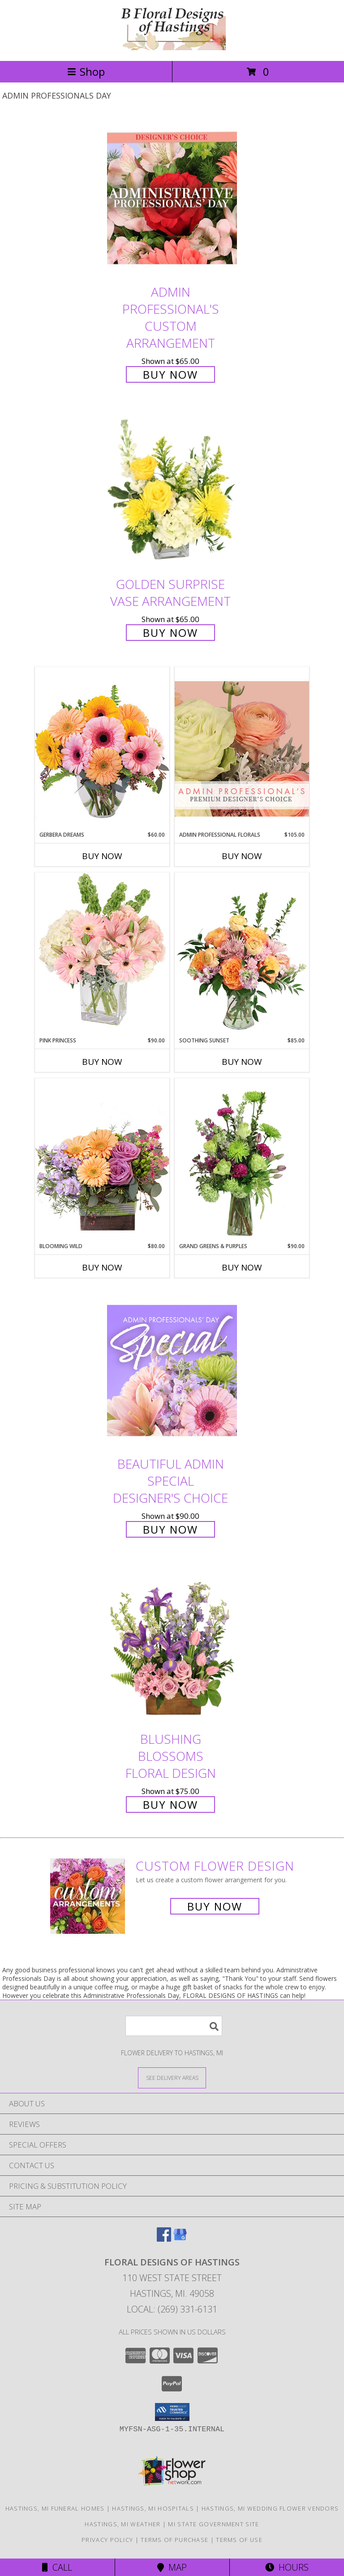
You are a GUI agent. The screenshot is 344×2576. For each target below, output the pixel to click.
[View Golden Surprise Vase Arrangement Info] (172, 490)
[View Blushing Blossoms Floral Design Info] (172, 1646)
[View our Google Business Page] (180, 2239)
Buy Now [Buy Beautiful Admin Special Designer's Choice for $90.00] (170, 1529)
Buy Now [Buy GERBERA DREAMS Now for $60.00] (102, 856)
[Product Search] (173, 2026)
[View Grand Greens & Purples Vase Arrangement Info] (242, 1160)
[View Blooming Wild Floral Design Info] (102, 1160)
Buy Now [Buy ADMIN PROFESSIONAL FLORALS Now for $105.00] (242, 856)
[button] (172, 2412)
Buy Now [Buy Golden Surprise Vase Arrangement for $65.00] (170, 632)
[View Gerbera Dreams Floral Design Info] (102, 748)
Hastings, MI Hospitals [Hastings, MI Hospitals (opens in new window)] (153, 2508)
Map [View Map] (172, 2567)
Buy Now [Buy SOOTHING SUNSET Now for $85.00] (242, 1062)
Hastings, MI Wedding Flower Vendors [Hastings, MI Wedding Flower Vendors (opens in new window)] (270, 2508)
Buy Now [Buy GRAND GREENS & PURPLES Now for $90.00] (242, 1267)
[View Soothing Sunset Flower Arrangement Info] (242, 954)
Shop (86, 71)
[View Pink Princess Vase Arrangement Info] (102, 954)
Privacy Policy (107, 2540)
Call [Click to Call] (57, 2567)
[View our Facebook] (164, 2239)
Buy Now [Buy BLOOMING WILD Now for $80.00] (102, 1267)
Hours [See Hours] (287, 2567)
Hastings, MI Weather (122, 2524)
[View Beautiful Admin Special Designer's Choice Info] (172, 1370)
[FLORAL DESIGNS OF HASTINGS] (172, 47)
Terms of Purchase (174, 2540)
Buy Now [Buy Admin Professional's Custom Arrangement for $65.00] (170, 374)
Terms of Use (239, 2540)
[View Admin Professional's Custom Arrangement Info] (172, 198)
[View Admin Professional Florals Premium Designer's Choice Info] (242, 748)
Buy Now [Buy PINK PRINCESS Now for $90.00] (102, 1062)
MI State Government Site (213, 2524)
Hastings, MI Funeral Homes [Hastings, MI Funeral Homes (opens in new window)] (55, 2508)
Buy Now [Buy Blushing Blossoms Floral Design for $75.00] (170, 1804)
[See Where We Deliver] (172, 2077)
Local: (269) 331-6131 (172, 2309)
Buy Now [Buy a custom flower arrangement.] (214, 1906)
